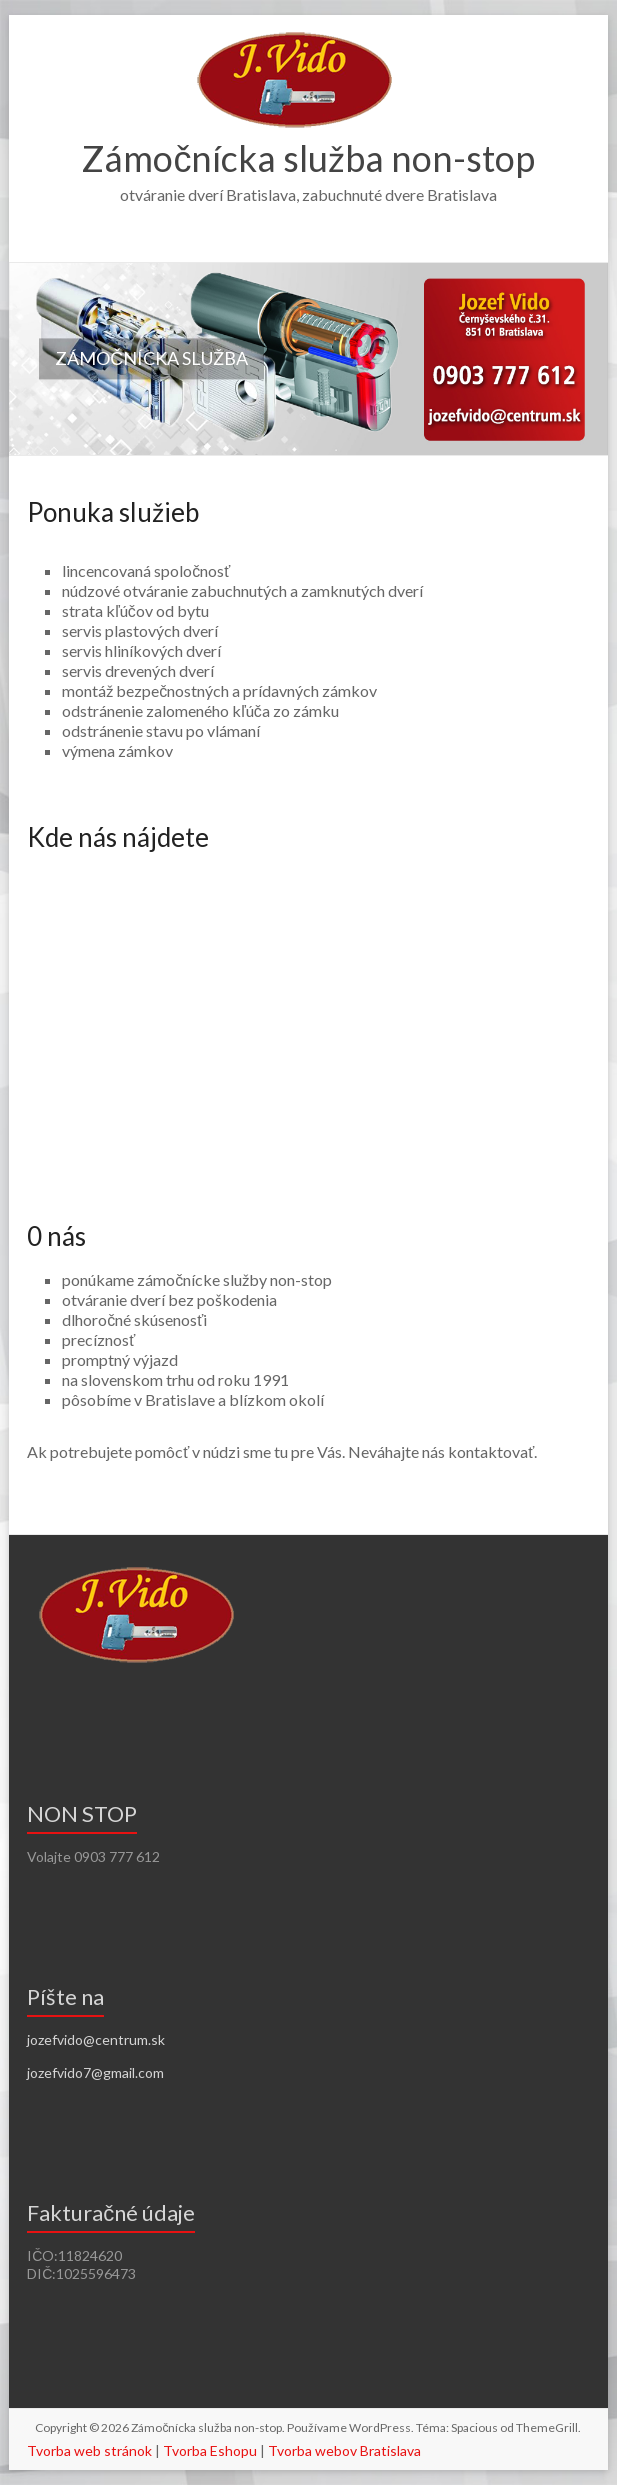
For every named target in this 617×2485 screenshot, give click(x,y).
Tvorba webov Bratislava (344, 2450)
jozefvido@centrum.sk (96, 2039)
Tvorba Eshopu (210, 2450)
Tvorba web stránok (89, 2450)
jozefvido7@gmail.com (95, 2072)
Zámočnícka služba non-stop (308, 158)
